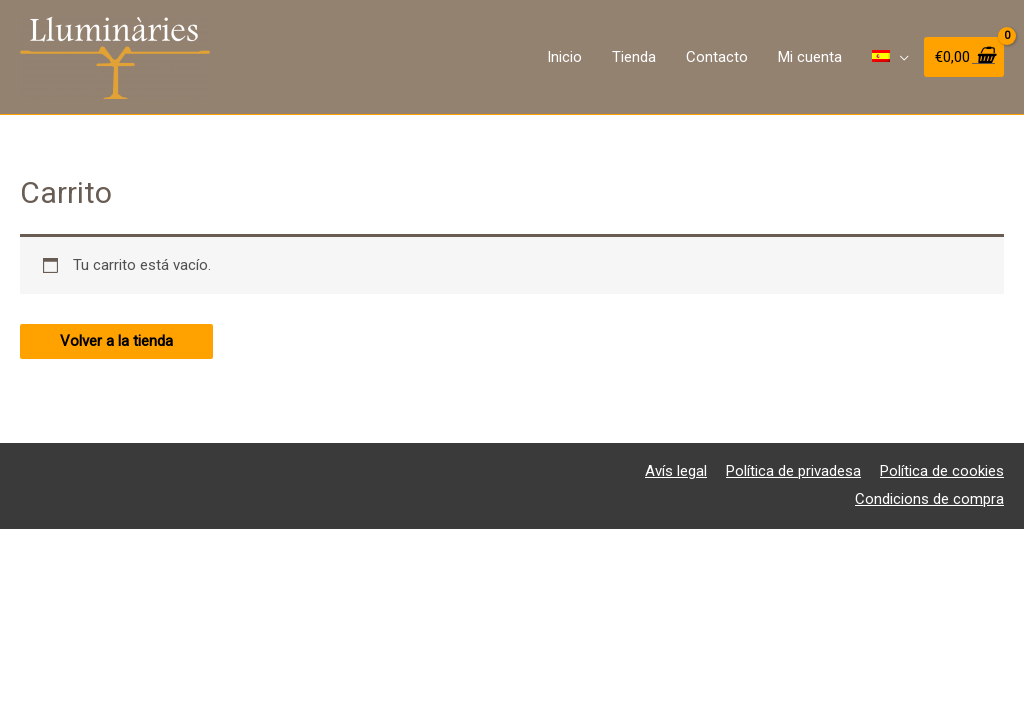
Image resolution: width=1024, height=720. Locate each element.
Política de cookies (942, 471)
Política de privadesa (793, 471)
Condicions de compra (929, 499)
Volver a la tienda (116, 341)
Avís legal (676, 471)
